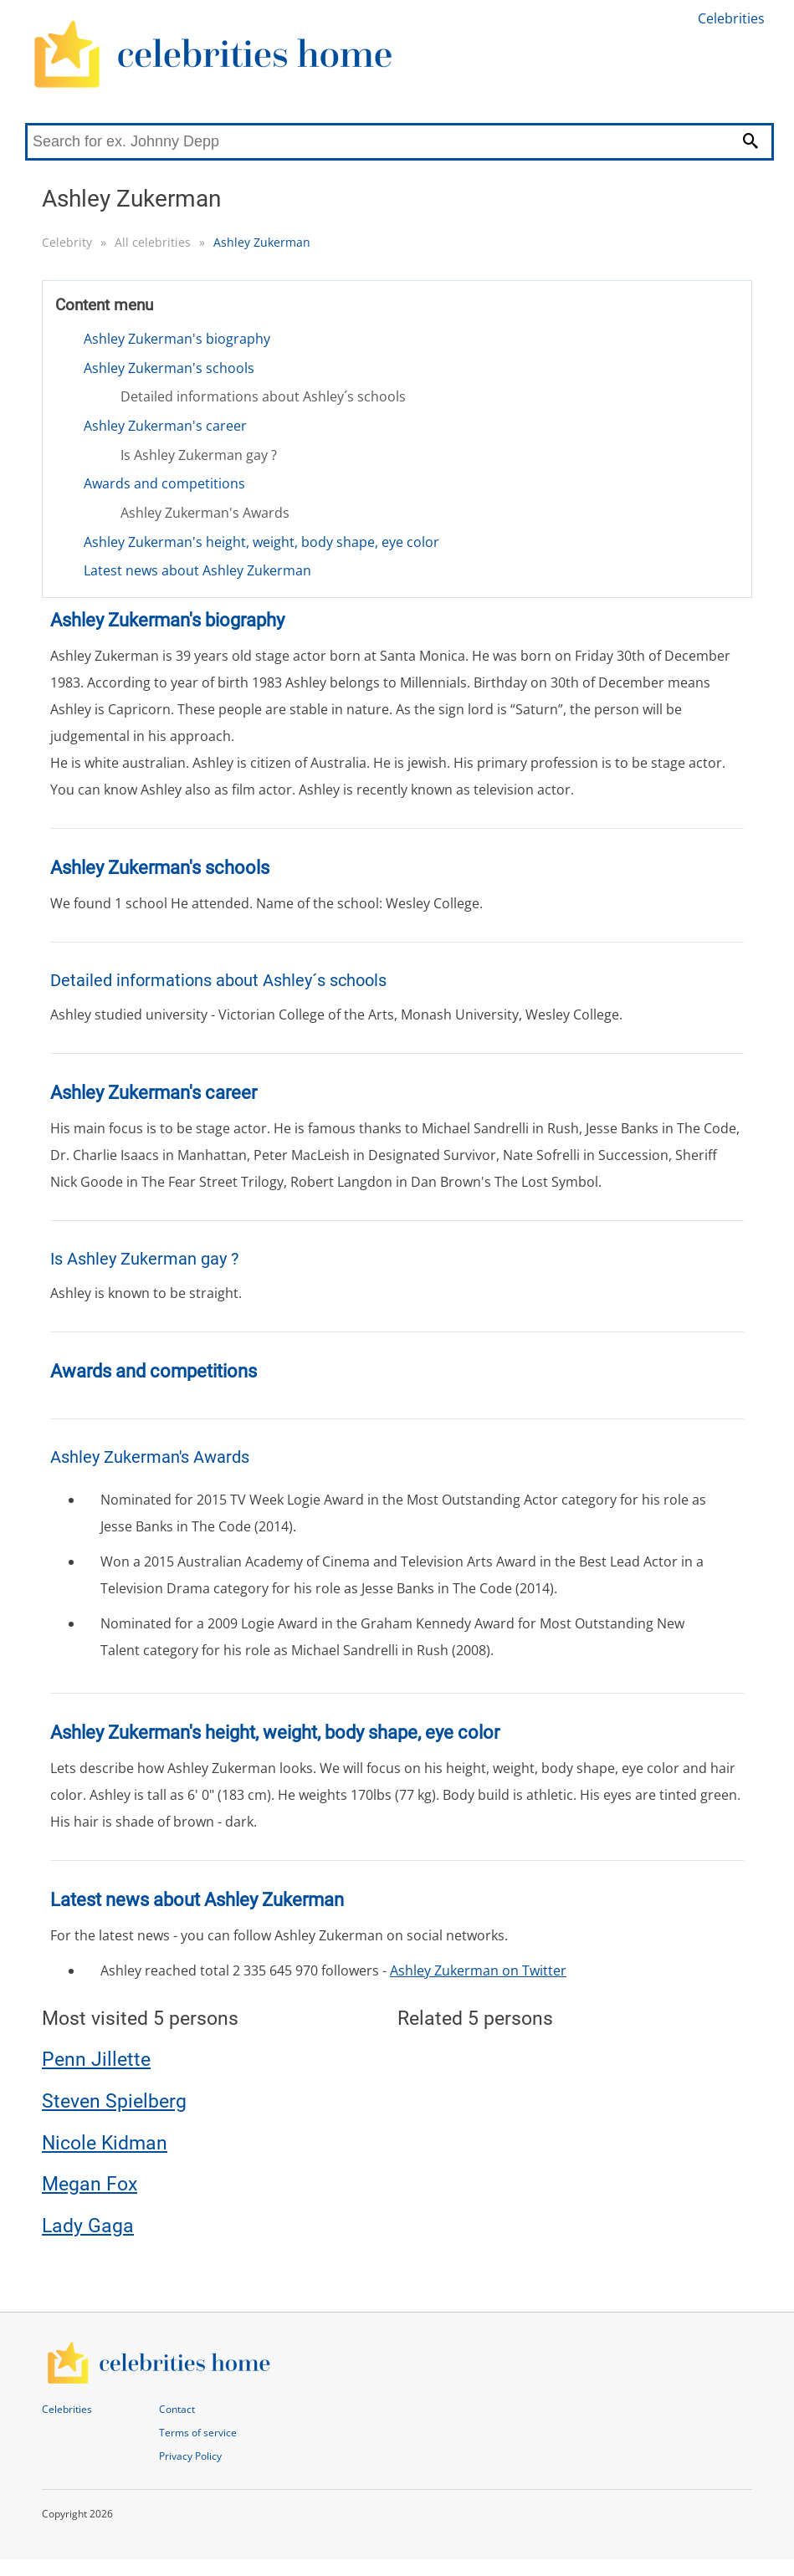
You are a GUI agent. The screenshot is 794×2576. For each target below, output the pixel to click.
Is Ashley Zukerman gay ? (198, 455)
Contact (177, 2409)
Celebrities (731, 18)
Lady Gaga (88, 2226)
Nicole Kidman (104, 2143)
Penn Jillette (96, 2059)
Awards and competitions (164, 483)
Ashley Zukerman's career (165, 426)
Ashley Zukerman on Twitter (478, 1970)
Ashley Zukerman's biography (177, 339)
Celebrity (67, 242)
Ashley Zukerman (261, 242)
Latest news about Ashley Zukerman (197, 570)
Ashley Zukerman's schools (169, 368)
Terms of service (198, 2432)
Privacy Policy (190, 2456)
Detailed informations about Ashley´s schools (263, 396)
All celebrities (153, 242)
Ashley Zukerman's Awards (204, 512)
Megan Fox (89, 2184)
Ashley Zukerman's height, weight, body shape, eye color (261, 542)
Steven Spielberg (114, 2101)
